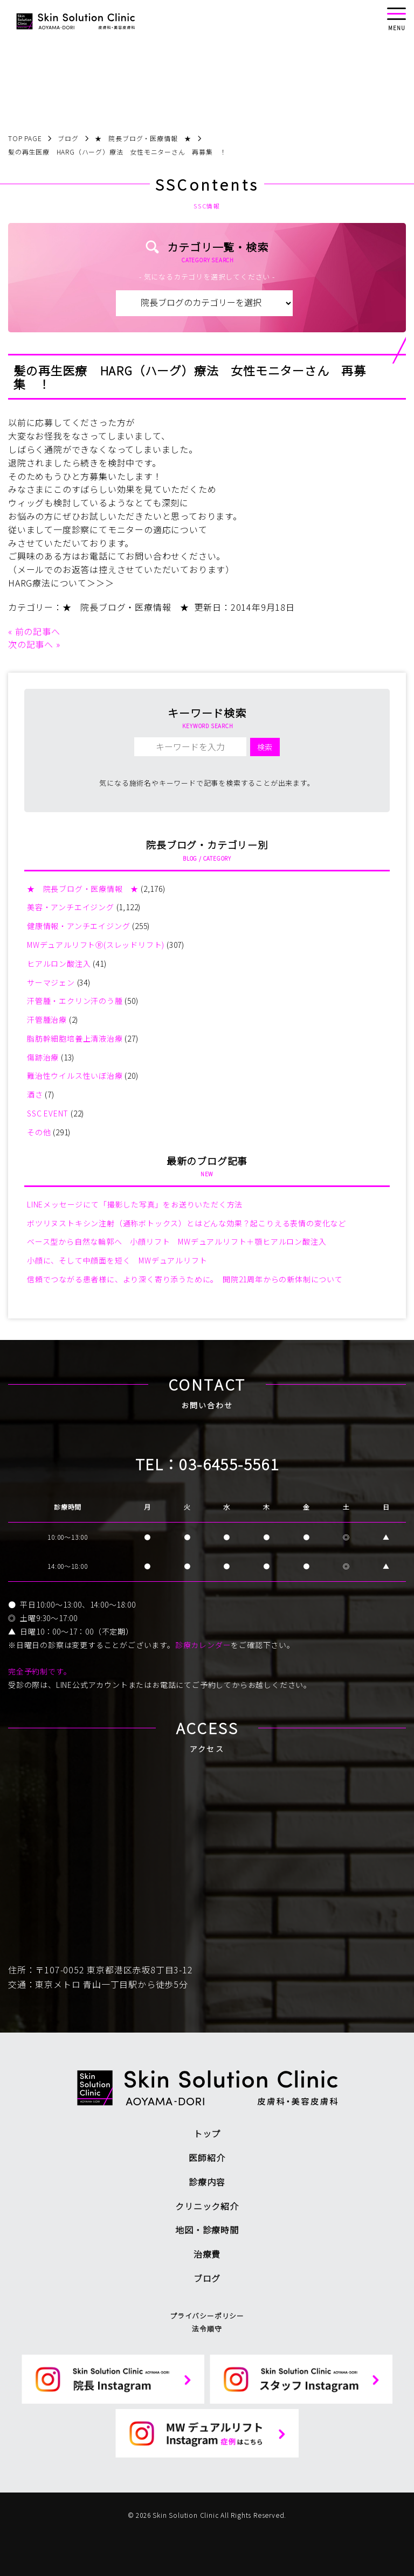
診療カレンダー (203, 1644)
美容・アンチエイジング (70, 907)
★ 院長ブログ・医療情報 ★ (126, 607)
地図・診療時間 (207, 2229)
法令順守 (207, 2328)
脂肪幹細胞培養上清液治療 (75, 1038)
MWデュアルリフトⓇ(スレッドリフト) (95, 944)
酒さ (35, 1094)
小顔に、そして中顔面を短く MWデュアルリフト (117, 1260)
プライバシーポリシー (207, 2315)
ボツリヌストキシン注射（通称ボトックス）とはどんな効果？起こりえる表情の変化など (186, 1223)
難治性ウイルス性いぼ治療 (75, 1075)
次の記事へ (30, 644)
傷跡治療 (43, 1057)
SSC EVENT (47, 1113)
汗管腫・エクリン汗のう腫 (75, 1000)
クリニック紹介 (207, 2206)
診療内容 (207, 2181)
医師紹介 (207, 2157)
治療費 (207, 2253)
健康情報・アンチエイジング (78, 925)
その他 (39, 1132)
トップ (207, 2133)
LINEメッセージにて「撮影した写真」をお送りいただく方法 (135, 1204)
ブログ (207, 2278)
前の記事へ (37, 631)
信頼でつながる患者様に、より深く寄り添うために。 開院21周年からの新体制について (185, 1279)
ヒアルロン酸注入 (59, 963)
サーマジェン (51, 982)
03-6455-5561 (229, 1464)
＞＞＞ (100, 582)
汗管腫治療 (47, 1019)
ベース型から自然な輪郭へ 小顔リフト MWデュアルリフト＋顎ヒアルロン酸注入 (176, 1241)
